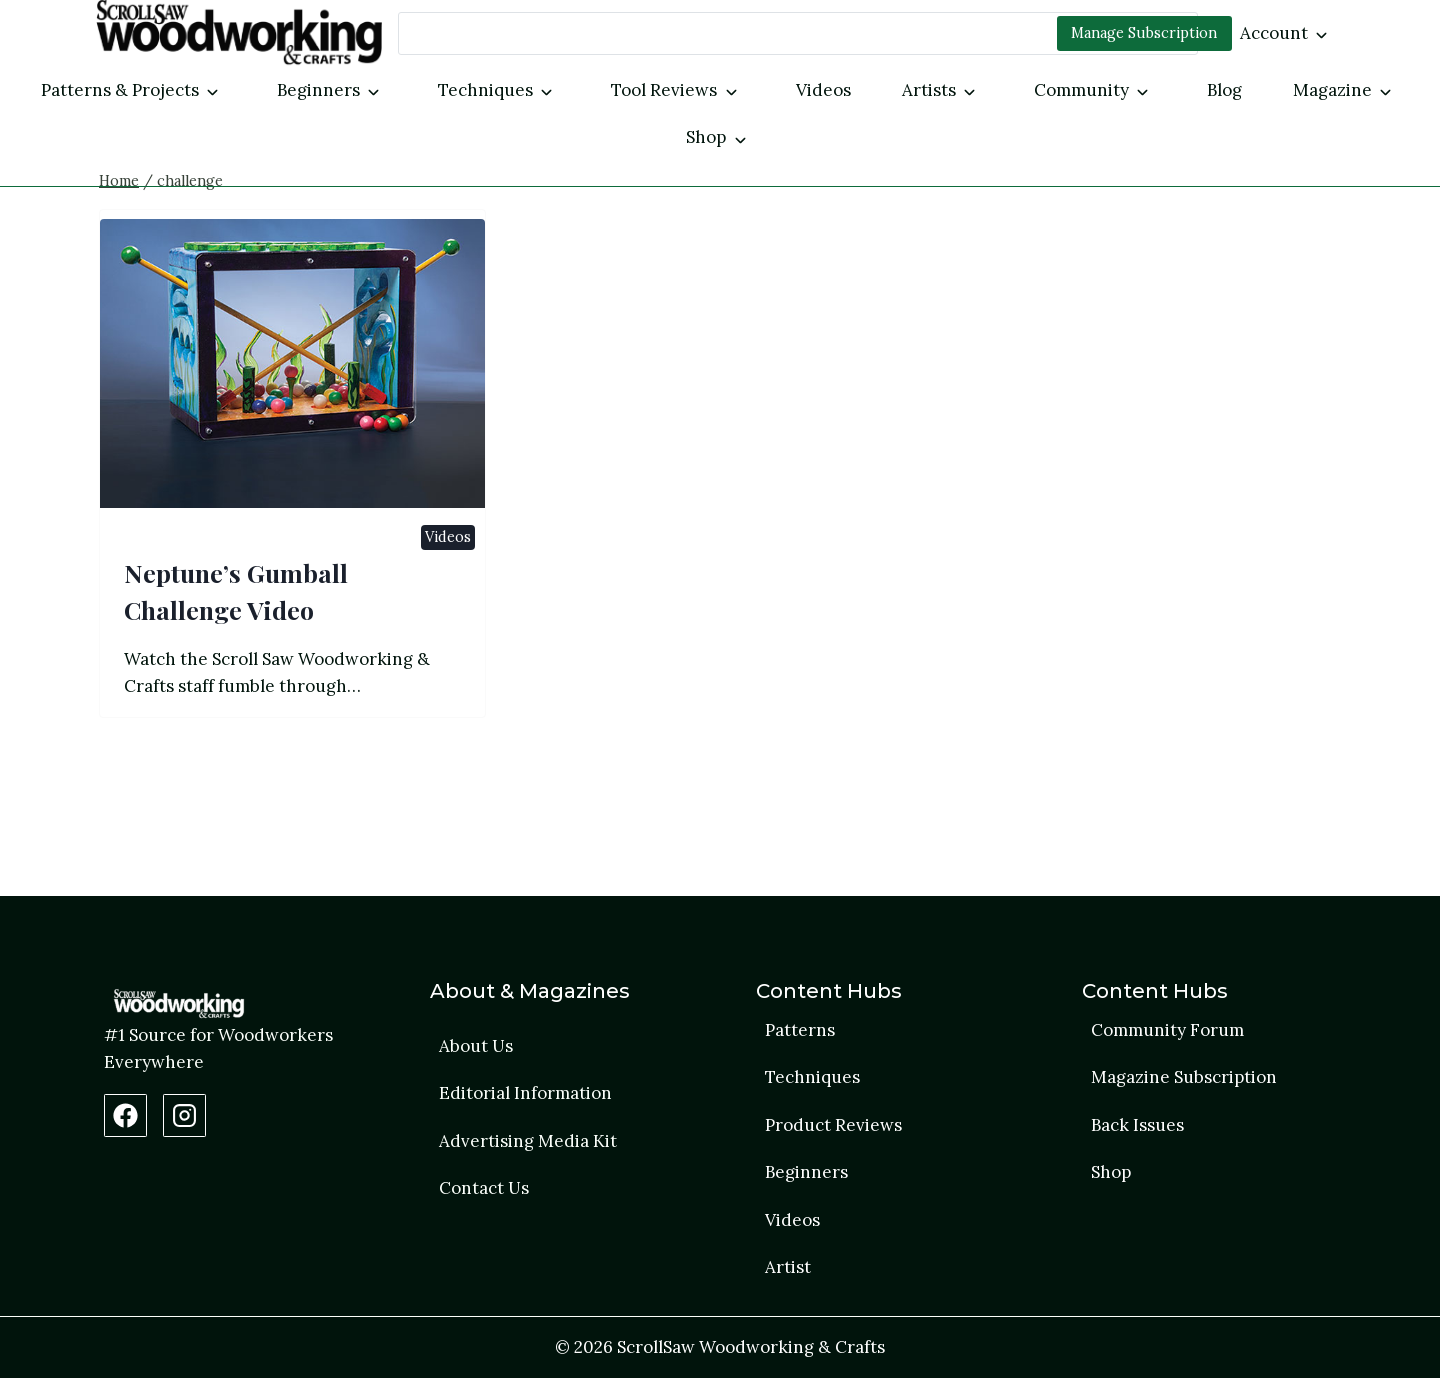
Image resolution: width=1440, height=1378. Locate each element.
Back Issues (1137, 1125)
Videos (823, 90)
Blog (1224, 90)
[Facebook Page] (125, 1115)
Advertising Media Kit (528, 1141)
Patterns (800, 1030)
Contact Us (484, 1188)
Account (1274, 33)
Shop (706, 137)
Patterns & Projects (120, 90)
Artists (929, 90)
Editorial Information (525, 1093)
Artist (788, 1267)
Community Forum (1167, 1030)
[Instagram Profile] (184, 1115)
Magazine (1332, 90)
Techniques (485, 90)
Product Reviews (833, 1125)
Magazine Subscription (1184, 1077)
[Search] (798, 33)
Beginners (318, 90)
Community (1081, 90)
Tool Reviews (664, 90)
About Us (476, 1046)
